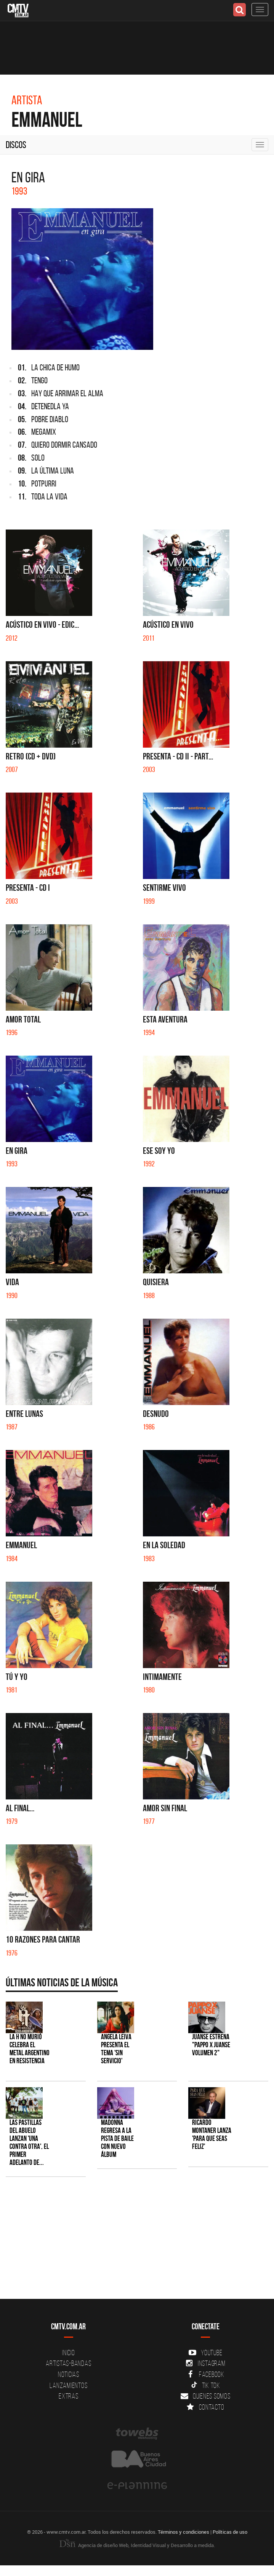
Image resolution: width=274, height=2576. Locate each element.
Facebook (205, 2374)
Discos (16, 144)
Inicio (68, 2352)
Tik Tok (205, 2385)
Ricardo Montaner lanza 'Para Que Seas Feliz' (211, 2134)
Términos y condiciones (183, 2531)
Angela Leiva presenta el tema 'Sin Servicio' (116, 2049)
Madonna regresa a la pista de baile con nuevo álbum (117, 2138)
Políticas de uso (230, 2531)
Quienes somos (206, 2396)
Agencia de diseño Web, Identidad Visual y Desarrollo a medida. (137, 2545)
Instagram (206, 2363)
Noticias (68, 2374)
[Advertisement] (133, 2241)
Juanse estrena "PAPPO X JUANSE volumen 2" (211, 2045)
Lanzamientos (68, 2385)
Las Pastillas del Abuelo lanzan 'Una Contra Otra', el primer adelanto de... (29, 2142)
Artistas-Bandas (68, 2363)
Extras (69, 2396)
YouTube (205, 2352)
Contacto (205, 2407)
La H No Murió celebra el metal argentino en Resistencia (30, 2049)
